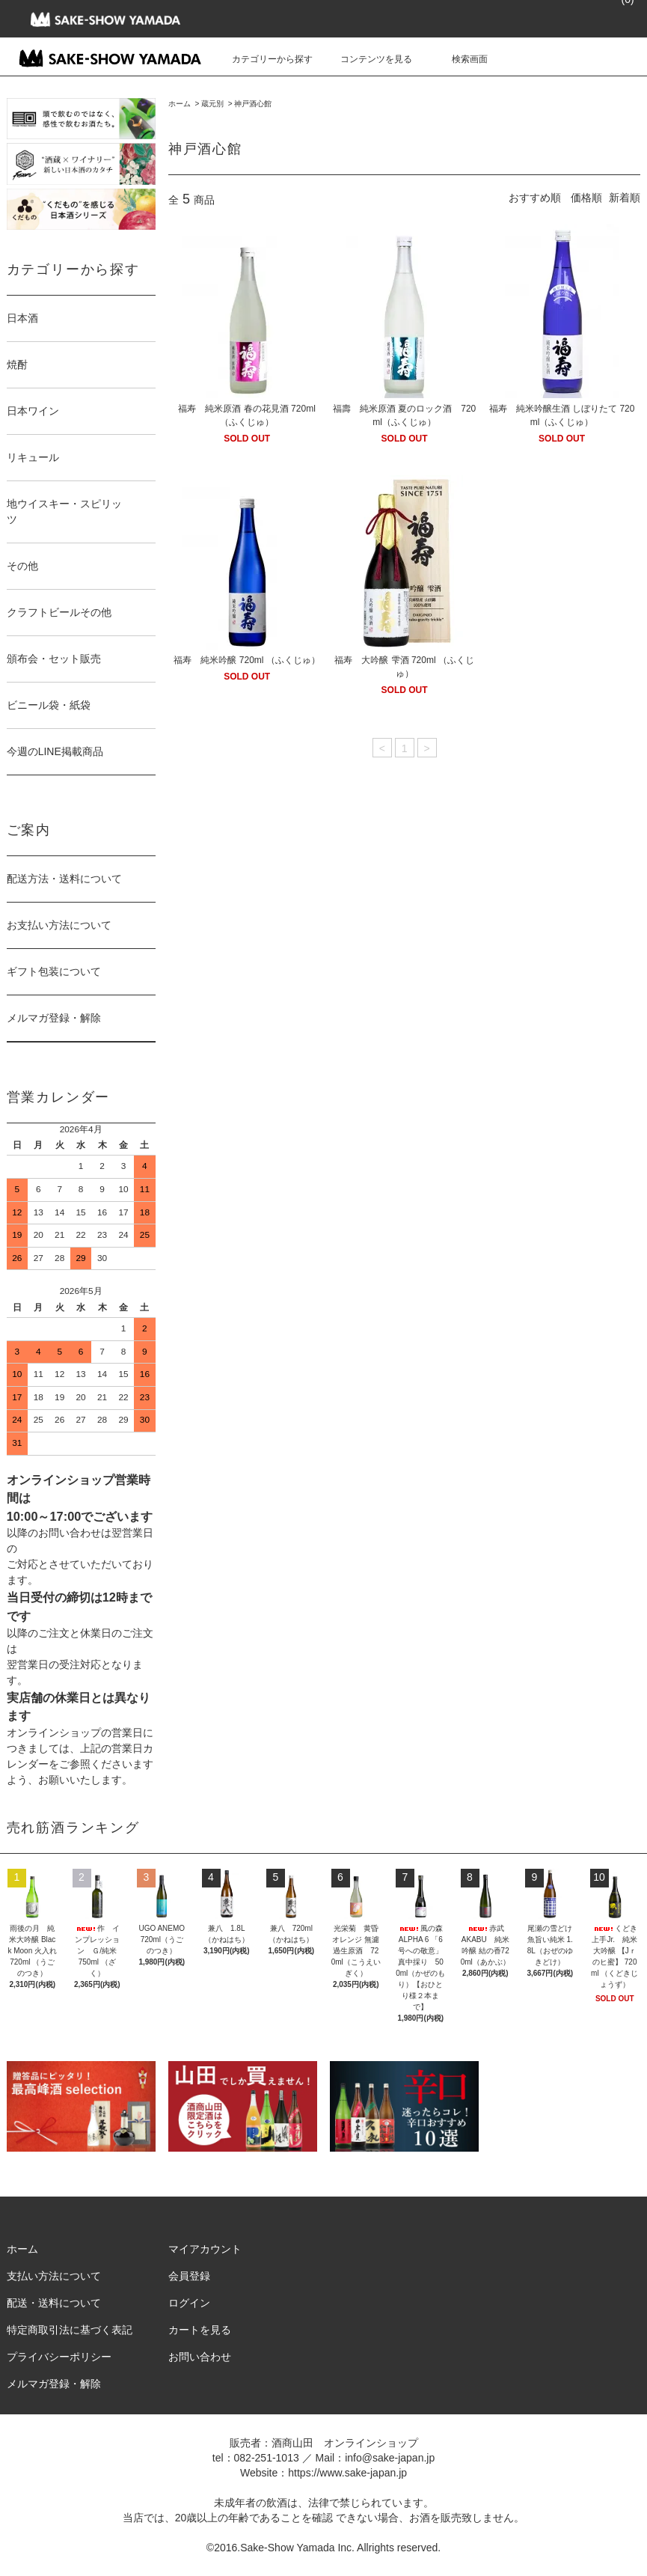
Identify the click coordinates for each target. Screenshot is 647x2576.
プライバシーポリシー (59, 2357)
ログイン (189, 2303)
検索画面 (461, 59)
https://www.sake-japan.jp (347, 2473)
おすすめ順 (535, 198)
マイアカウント (205, 2249)
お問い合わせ (199, 2357)
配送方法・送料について (64, 879)
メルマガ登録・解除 (54, 1018)
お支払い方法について (59, 925)
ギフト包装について (54, 971)
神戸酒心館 (253, 104)
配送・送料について (54, 2303)
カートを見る (199, 2330)
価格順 (586, 198)
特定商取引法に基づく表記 (69, 2330)
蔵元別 (212, 104)
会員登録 (189, 2276)
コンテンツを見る (367, 59)
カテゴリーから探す (263, 59)
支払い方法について (54, 2276)
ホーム (179, 104)
